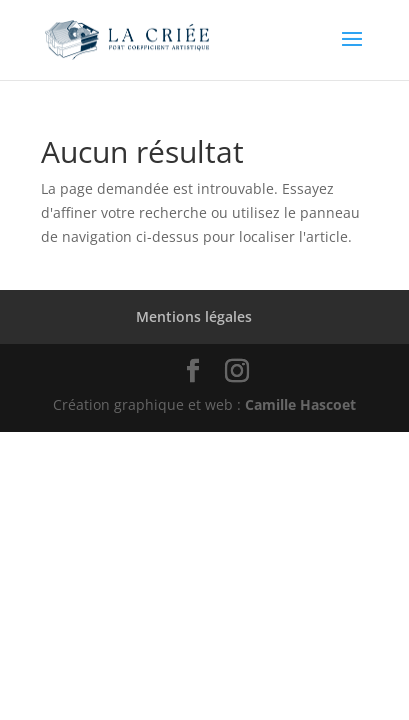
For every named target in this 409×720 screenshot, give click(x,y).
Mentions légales (194, 316)
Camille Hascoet (300, 404)
